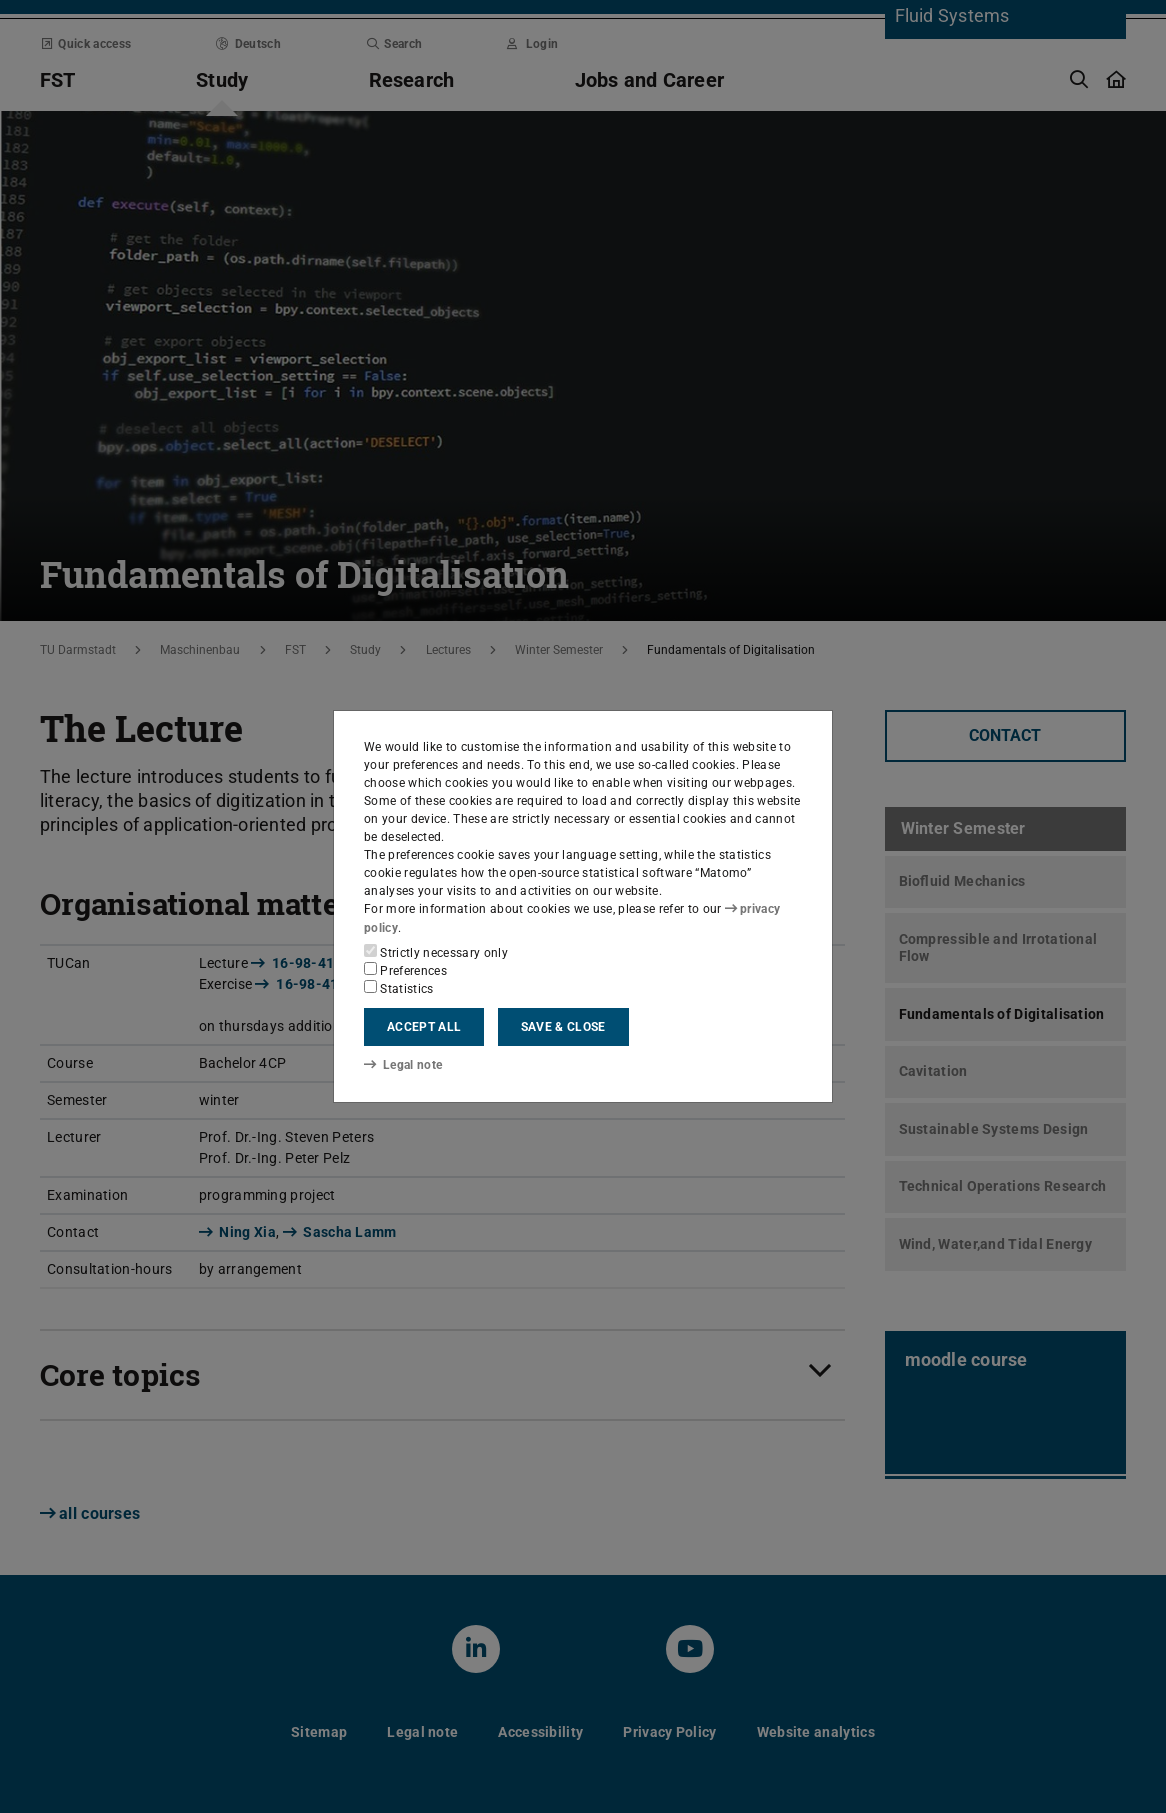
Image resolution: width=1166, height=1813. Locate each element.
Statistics (399, 988)
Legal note (403, 1065)
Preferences (405, 970)
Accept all (424, 1027)
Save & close (563, 1027)
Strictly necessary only (436, 952)
